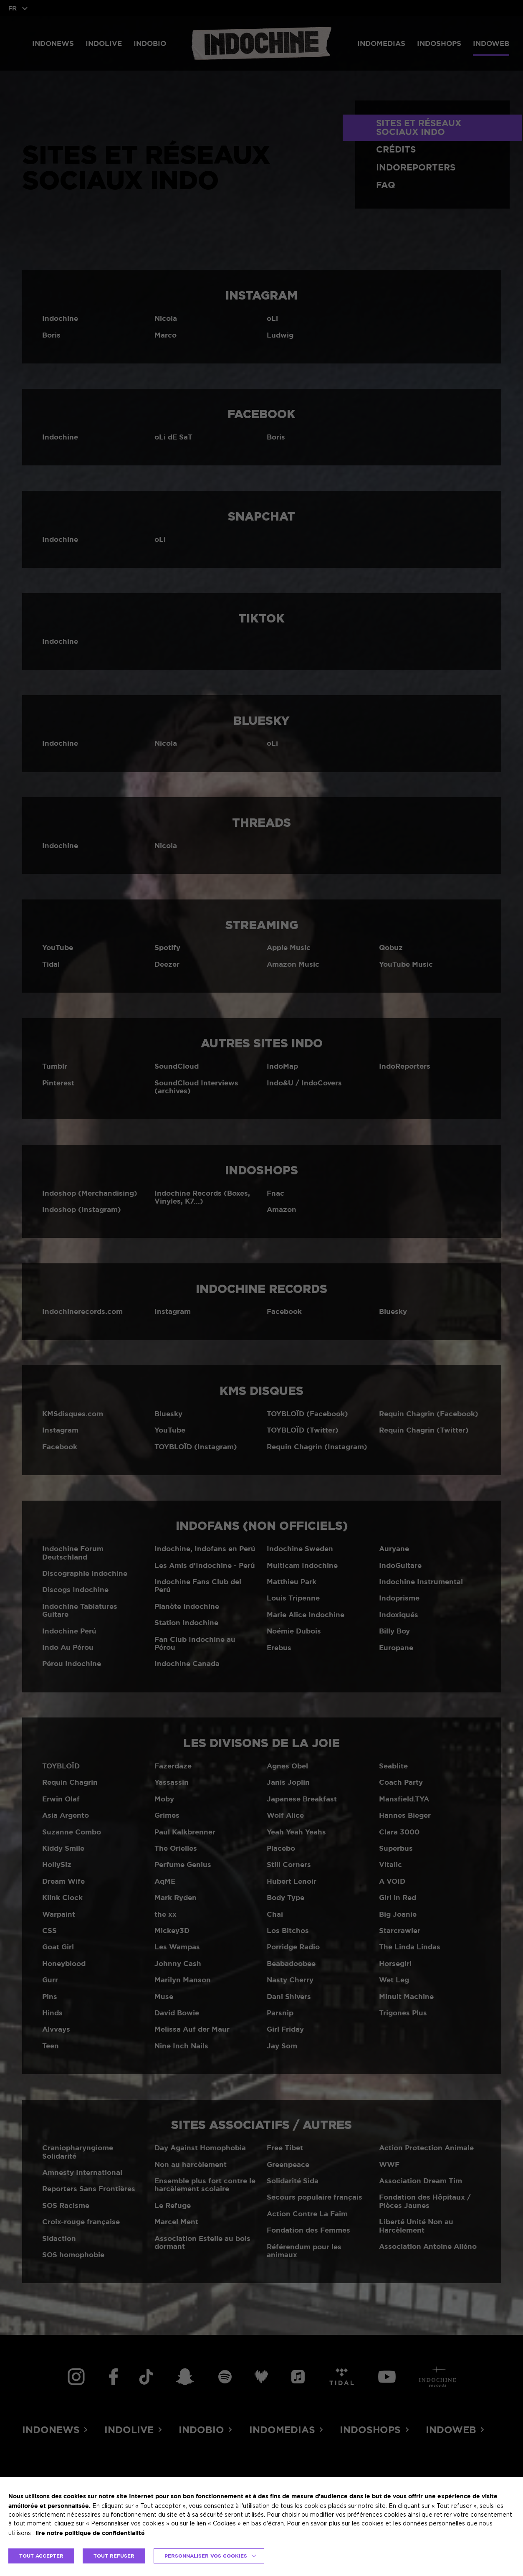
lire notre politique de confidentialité (90, 2533)
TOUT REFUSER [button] (113, 2555)
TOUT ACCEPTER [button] (41, 2555)
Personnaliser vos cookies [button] (205, 2555)
